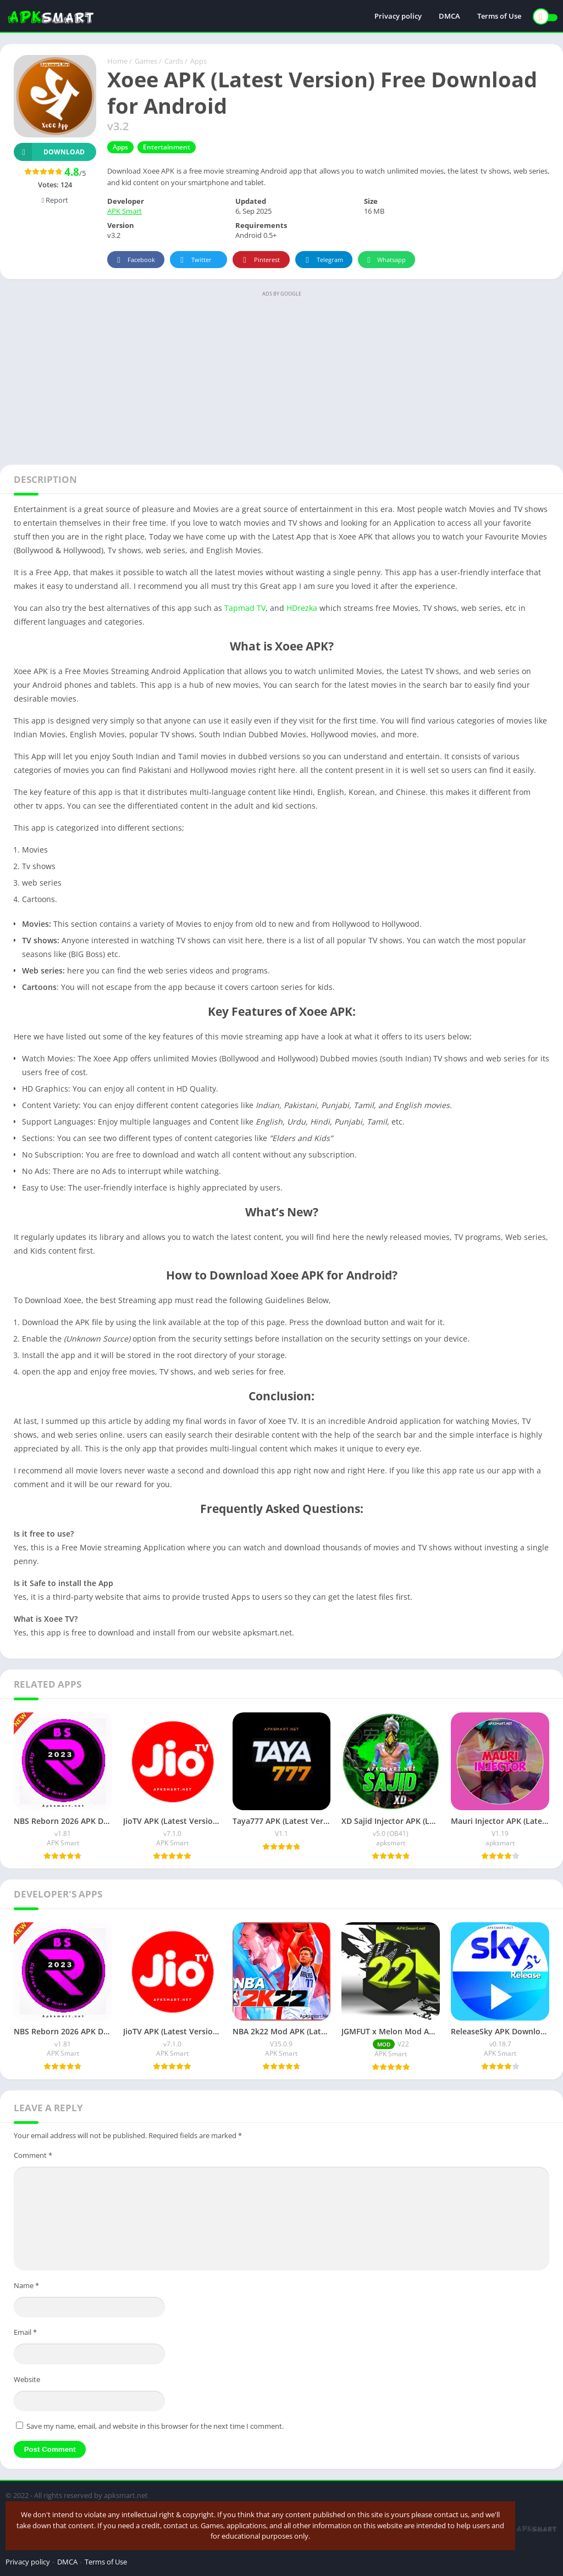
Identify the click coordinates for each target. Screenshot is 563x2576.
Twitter (194, 260)
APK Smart (124, 211)
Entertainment (166, 147)
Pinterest (259, 260)
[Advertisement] (281, 377)
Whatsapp (385, 260)
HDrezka (302, 608)
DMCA (449, 16)
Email (25, 2332)
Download (49, 152)
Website (27, 2379)
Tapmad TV (245, 608)
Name (26, 2285)
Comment (33, 2155)
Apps (198, 61)
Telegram (322, 260)
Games (146, 61)
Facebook (134, 260)
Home (117, 61)
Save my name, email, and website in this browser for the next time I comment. (155, 2426)
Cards (173, 61)
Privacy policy (398, 16)
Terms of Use (499, 16)
